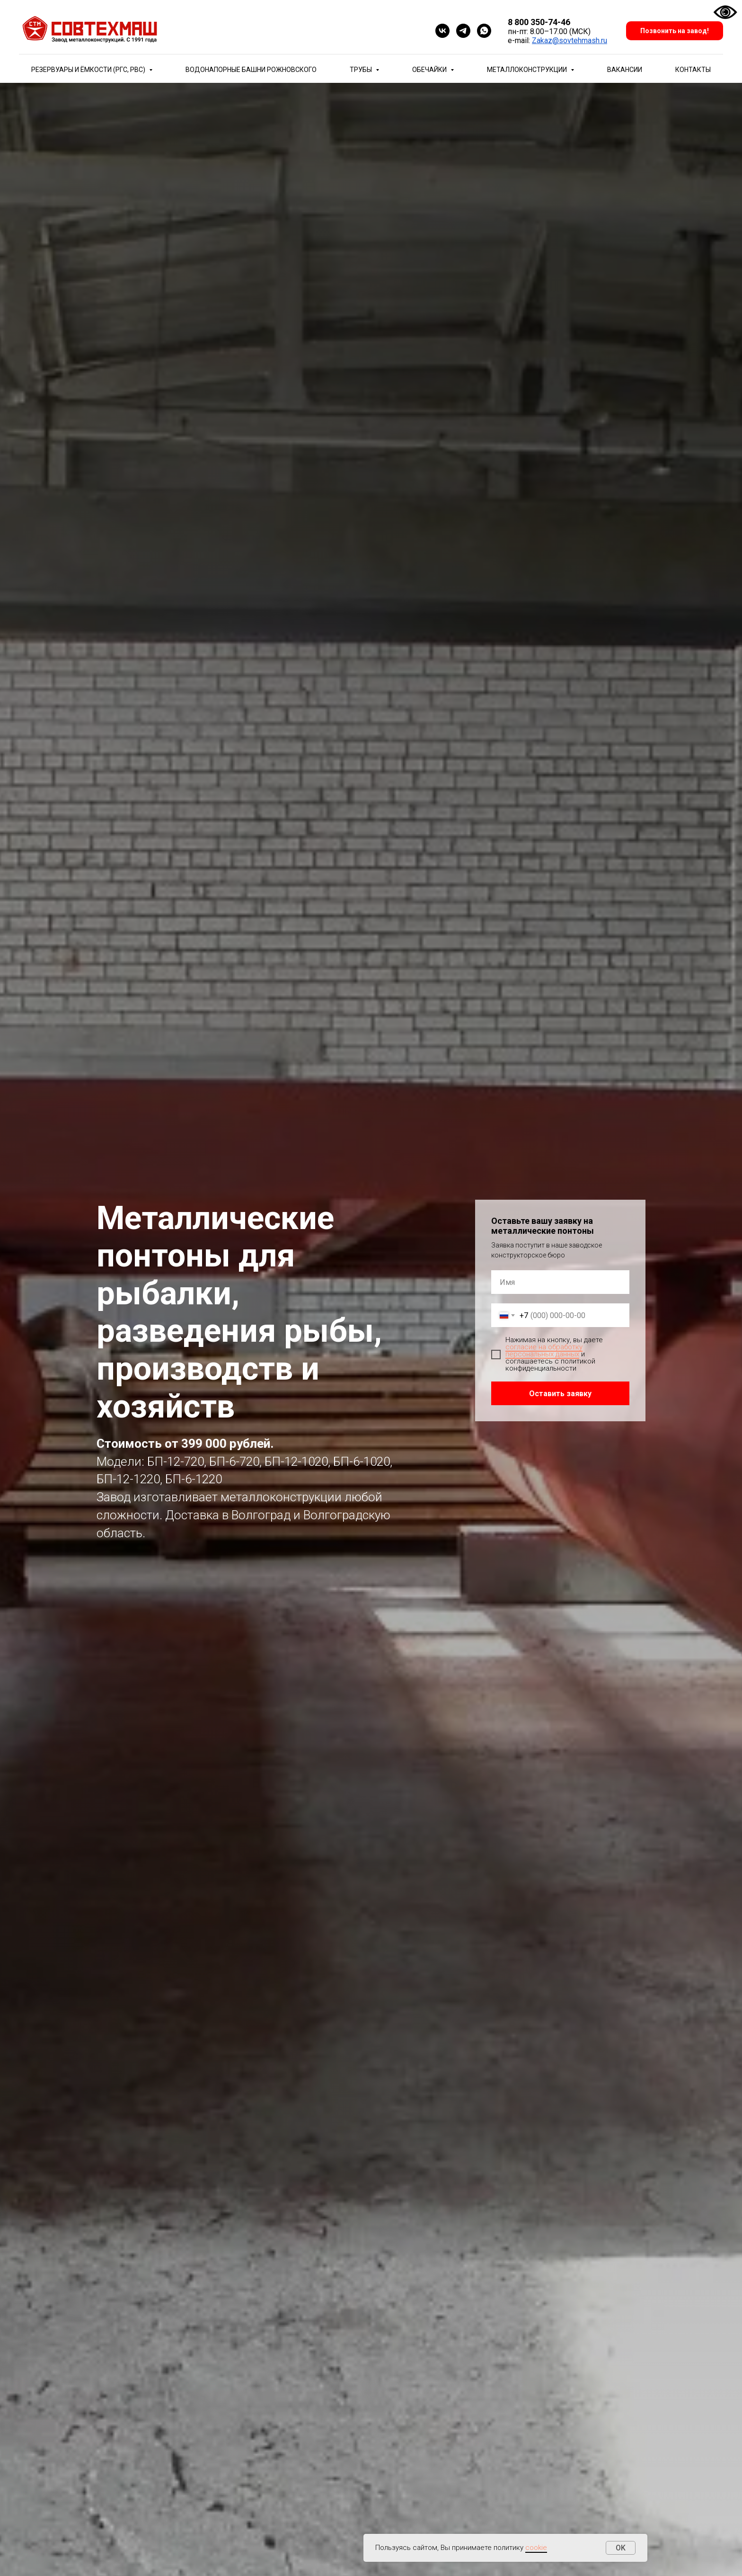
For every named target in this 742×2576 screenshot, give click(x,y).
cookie (536, 2547)
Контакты (693, 69)
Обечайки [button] (430, 69)
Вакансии (624, 69)
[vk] (442, 31)
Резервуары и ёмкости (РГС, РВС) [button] (89, 69)
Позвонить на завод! (674, 31)
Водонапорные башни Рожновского (251, 69)
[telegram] (463, 31)
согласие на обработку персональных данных (544, 1350)
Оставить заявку (560, 1393)
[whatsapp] (484, 31)
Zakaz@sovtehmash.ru (569, 40)
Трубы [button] (361, 69)
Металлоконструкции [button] (527, 69)
